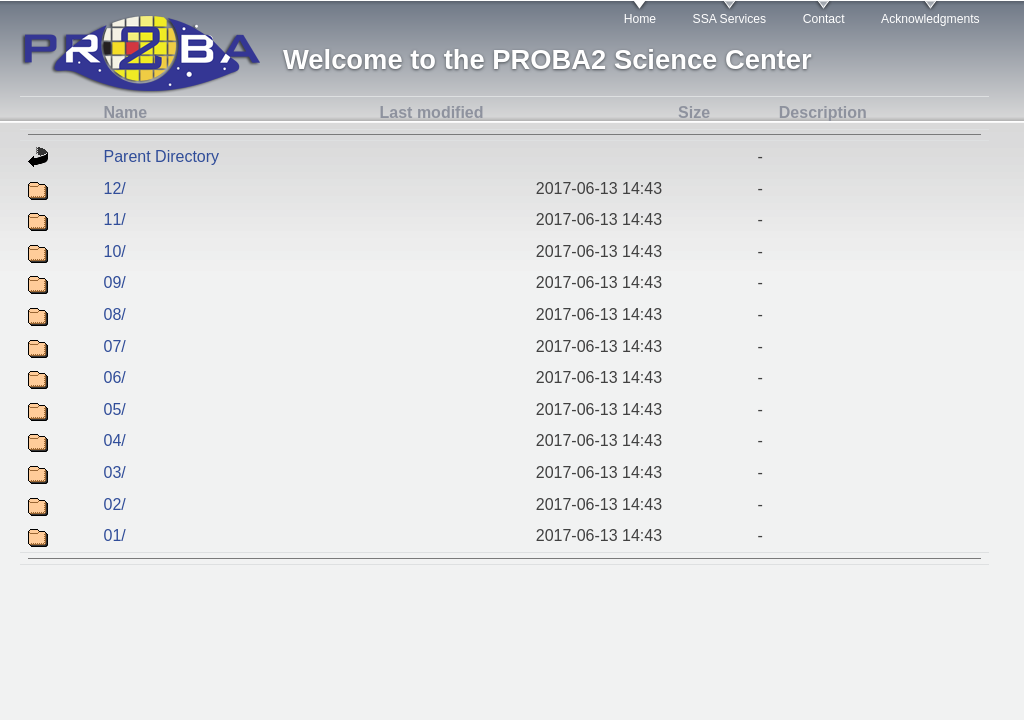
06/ (115, 377)
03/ (115, 472)
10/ (115, 251)
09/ (115, 282)
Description (823, 112)
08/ (115, 314)
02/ (115, 504)
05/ (115, 409)
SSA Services (730, 19)
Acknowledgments (930, 19)
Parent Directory (162, 156)
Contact (824, 19)
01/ (115, 535)
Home (640, 19)
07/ (115, 346)
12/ (115, 188)
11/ (115, 219)
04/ (115, 440)
